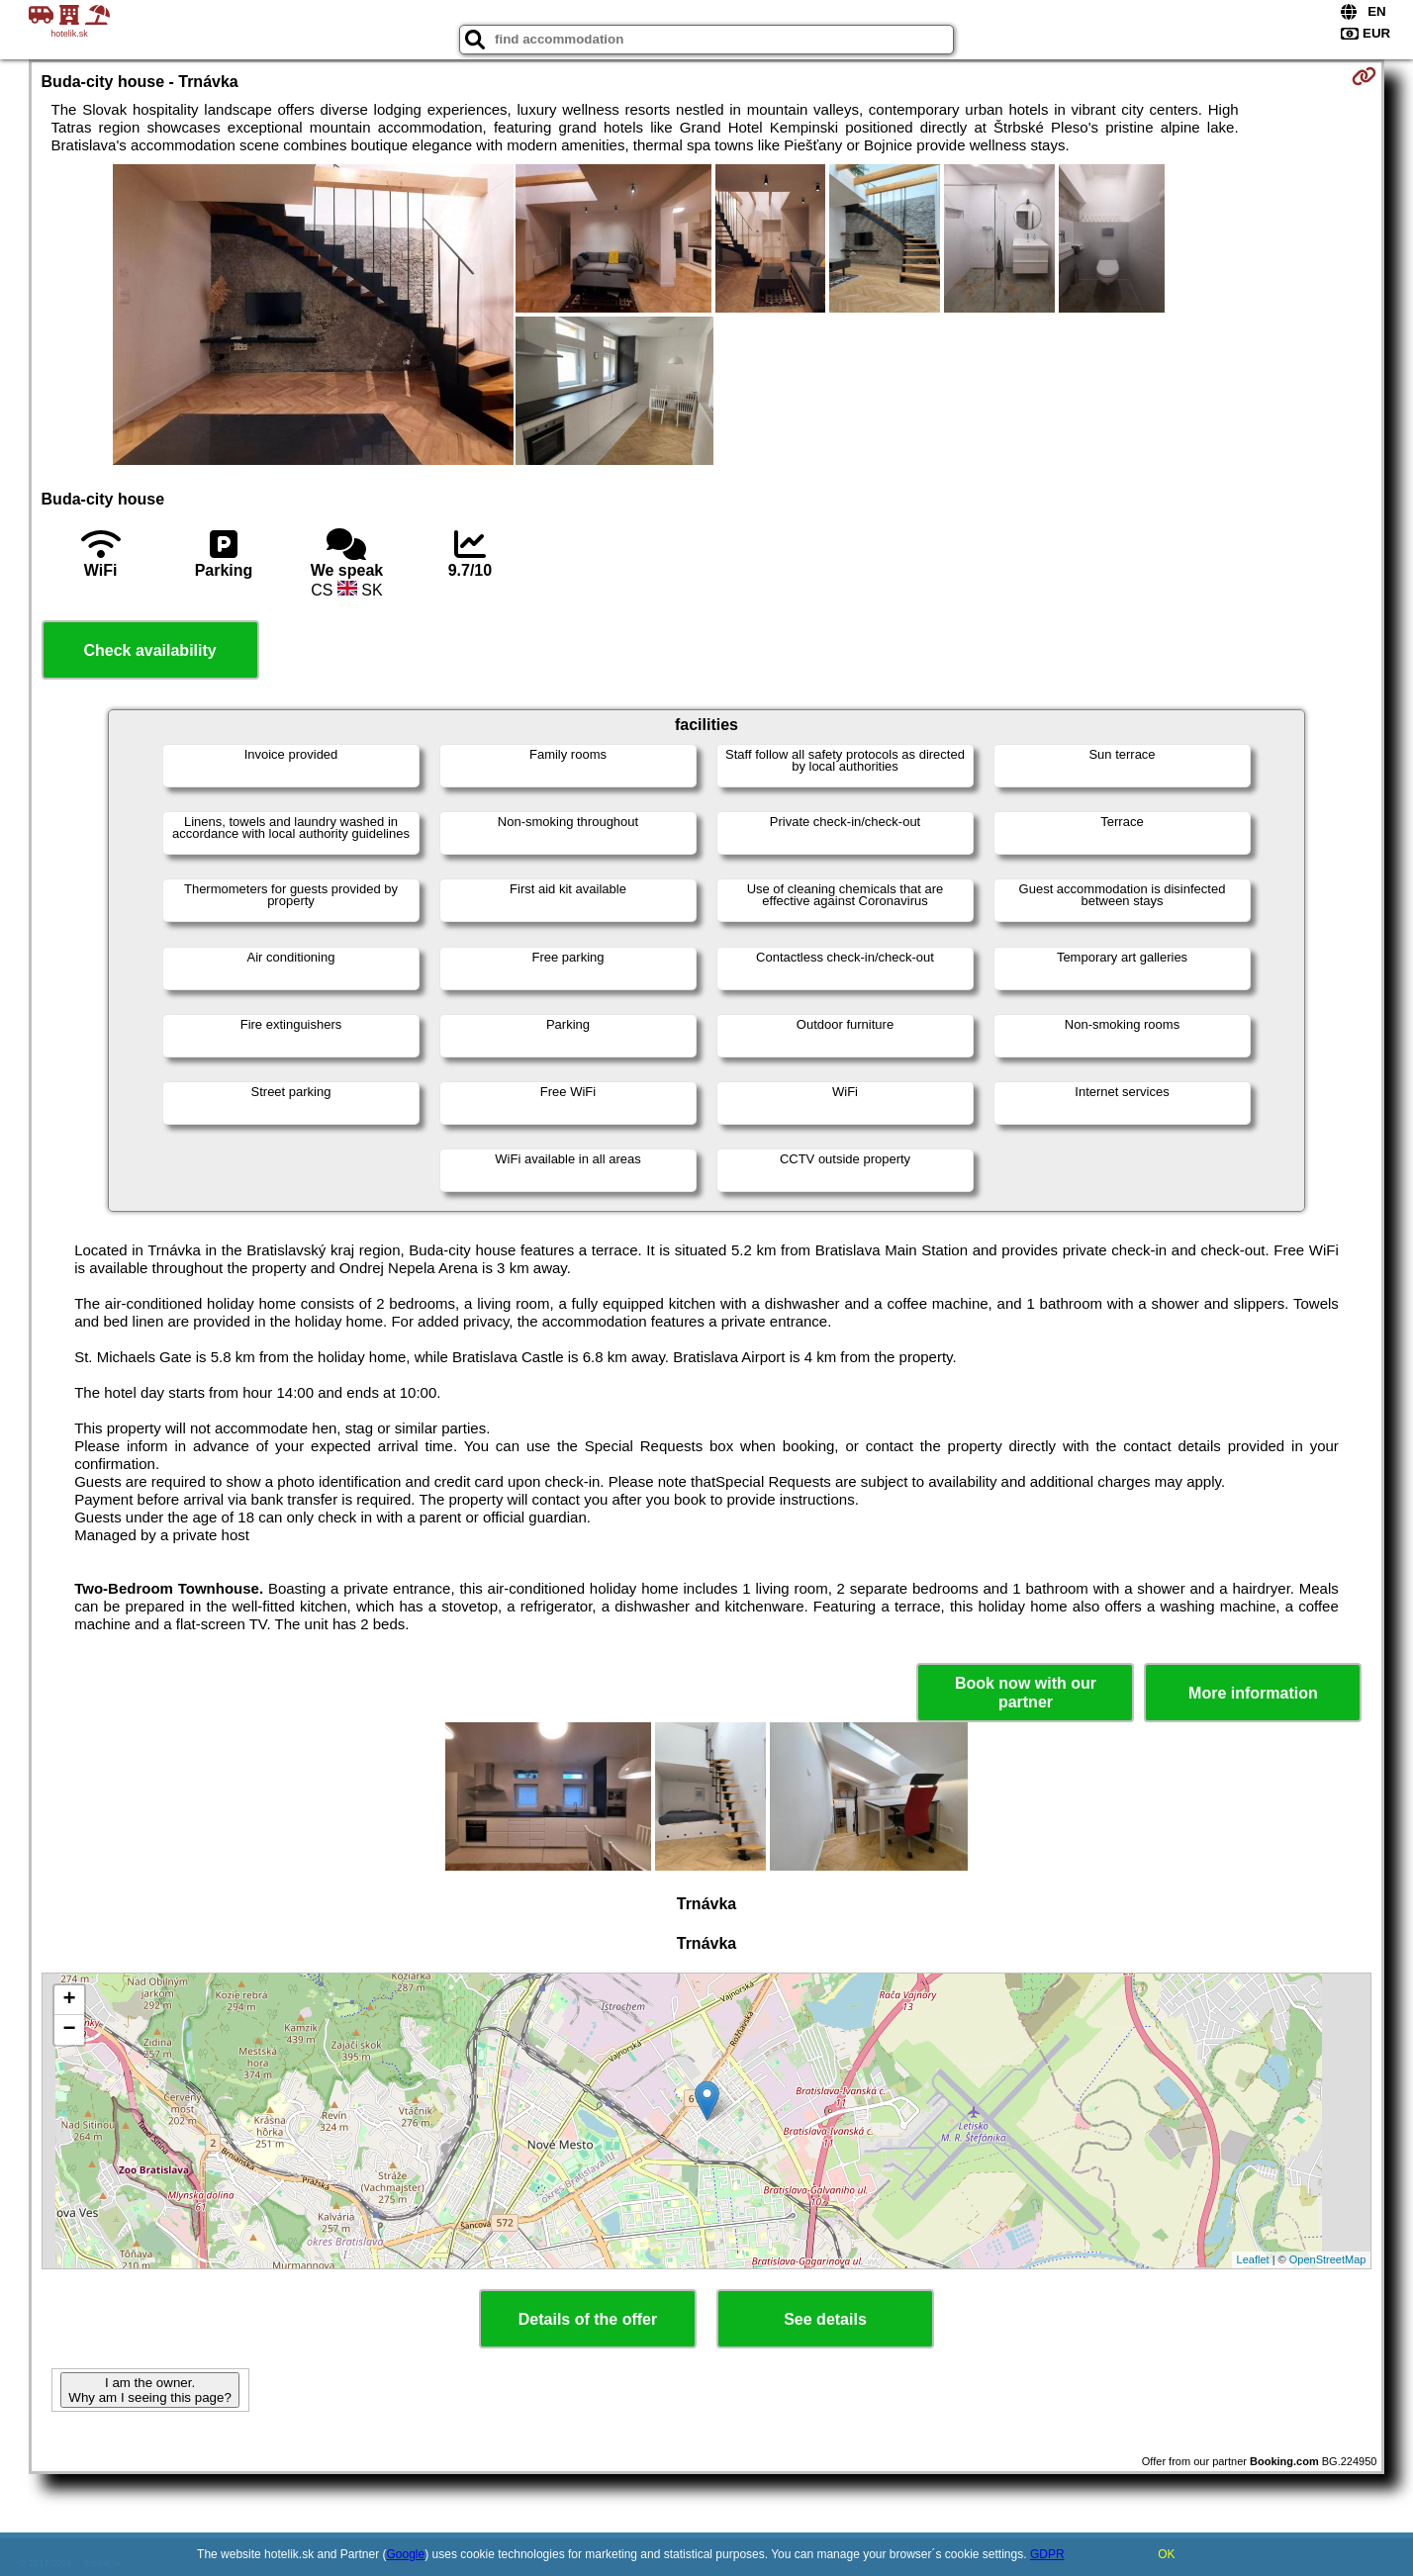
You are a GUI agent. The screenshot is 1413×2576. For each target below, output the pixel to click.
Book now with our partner (1025, 1692)
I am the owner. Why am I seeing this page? (149, 2390)
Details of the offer (587, 2319)
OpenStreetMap (1327, 2259)
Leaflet (1253, 2259)
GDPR (1047, 2554)
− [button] (68, 2030)
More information (1253, 1693)
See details (825, 2319)
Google (406, 2554)
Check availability (149, 650)
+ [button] (68, 2000)
